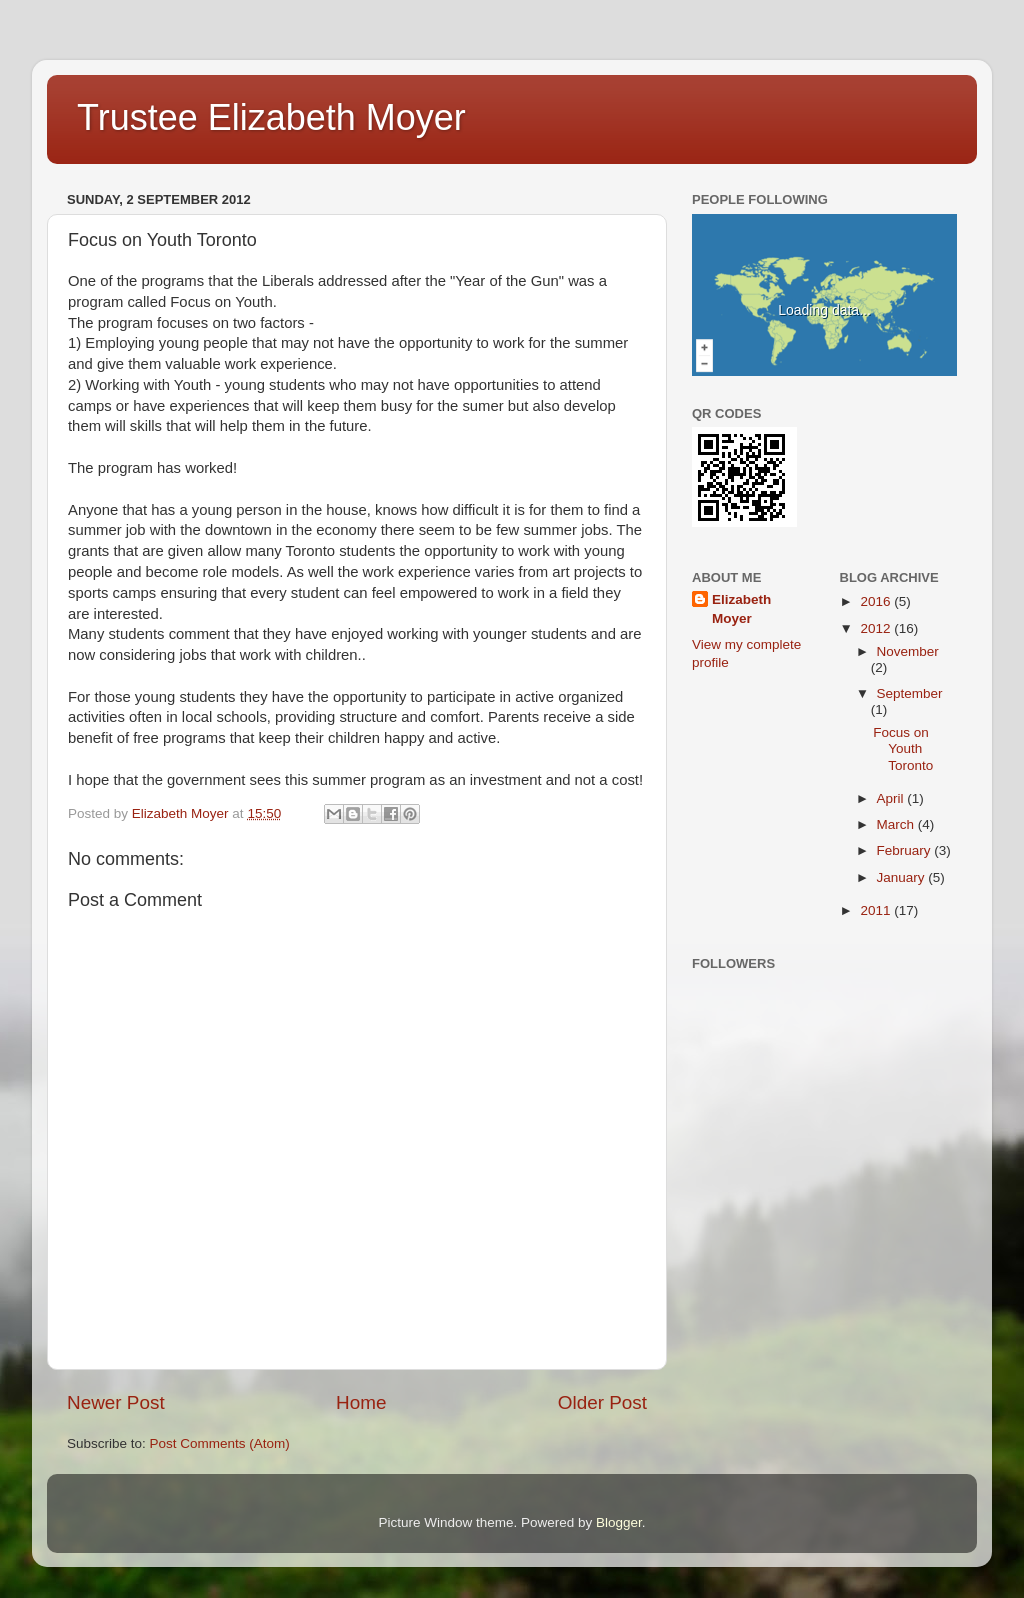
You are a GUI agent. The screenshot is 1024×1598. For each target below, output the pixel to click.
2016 (877, 601)
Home (361, 1402)
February (906, 850)
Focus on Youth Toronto (903, 748)
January (903, 877)
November (908, 651)
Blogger (619, 1522)
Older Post (602, 1402)
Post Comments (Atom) (220, 1443)
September (910, 693)
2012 (877, 628)
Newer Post (116, 1402)
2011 (877, 910)
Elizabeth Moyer (741, 609)
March (897, 824)
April (892, 798)
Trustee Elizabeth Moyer (271, 117)
